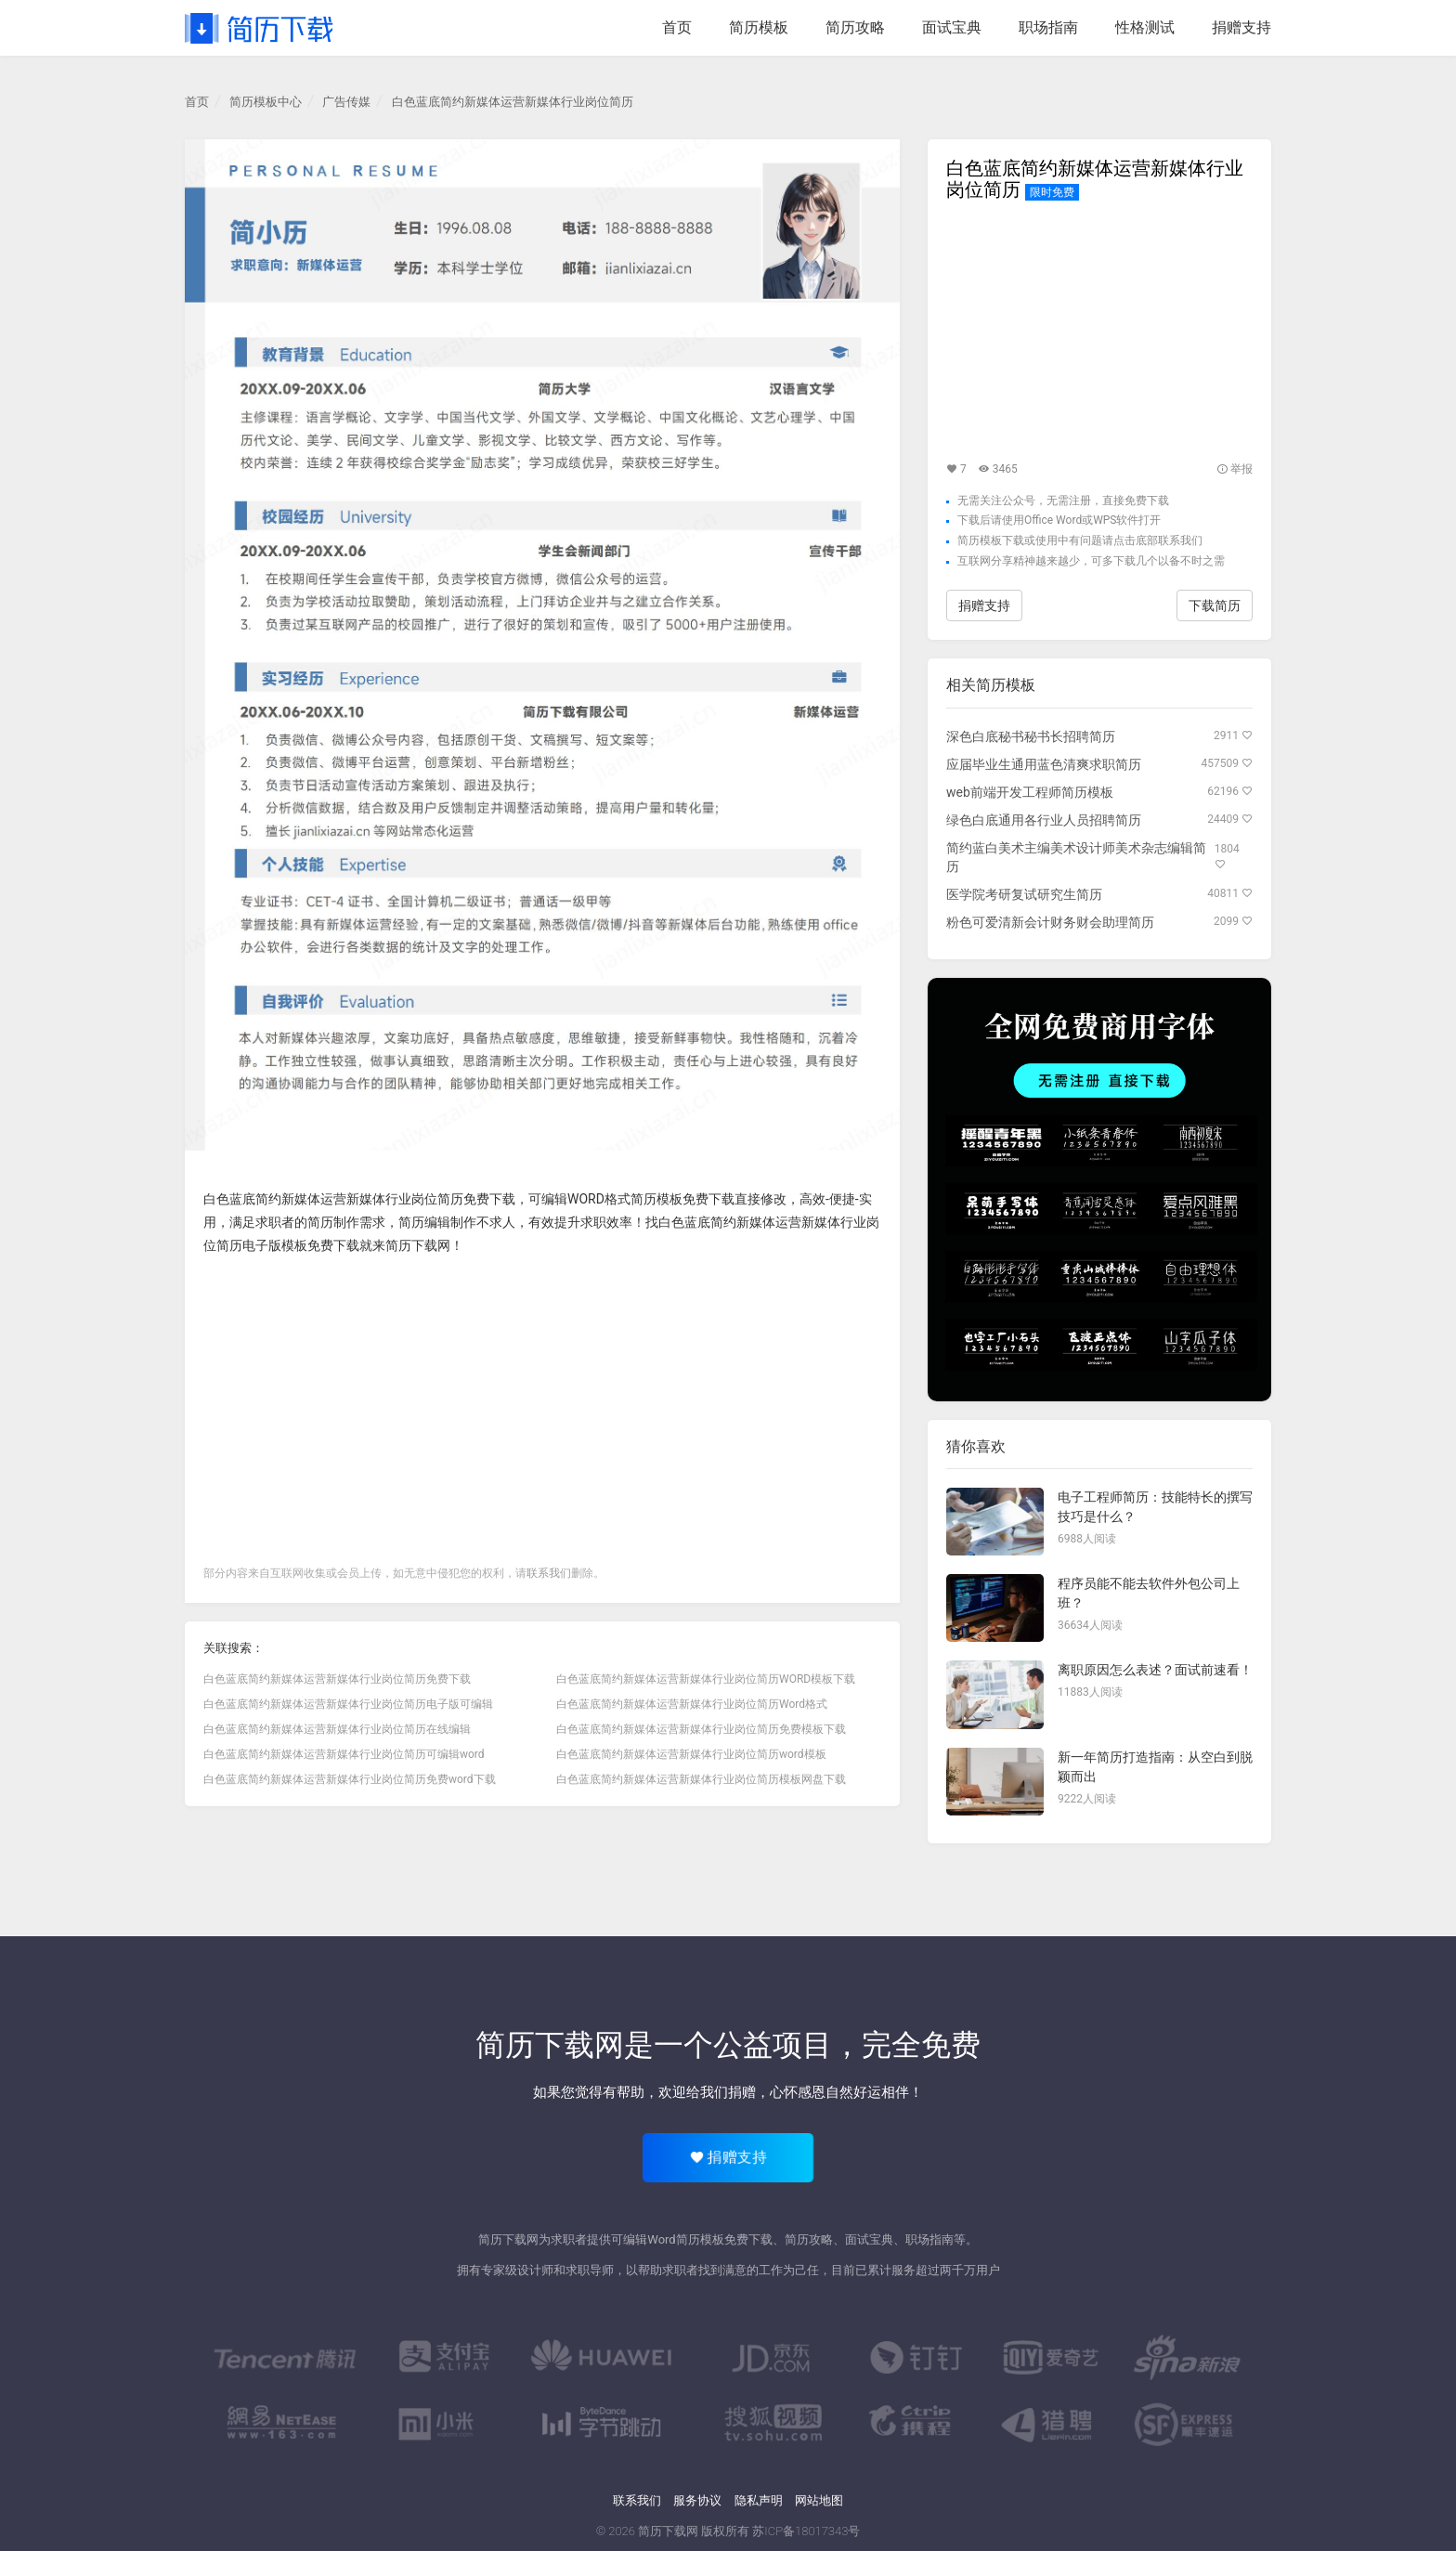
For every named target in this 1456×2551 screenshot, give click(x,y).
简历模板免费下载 (682, 1198)
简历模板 (758, 27)
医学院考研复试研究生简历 (1024, 894)
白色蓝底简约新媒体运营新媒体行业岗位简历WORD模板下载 (705, 1678)
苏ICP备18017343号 (806, 2531)
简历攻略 (855, 27)
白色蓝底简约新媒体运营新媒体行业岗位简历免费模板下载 (701, 1729)
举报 (1234, 469)
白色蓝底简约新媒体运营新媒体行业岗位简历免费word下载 (349, 1779)
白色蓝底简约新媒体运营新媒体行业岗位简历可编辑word (344, 1754)
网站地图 (819, 2500)
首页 (677, 27)
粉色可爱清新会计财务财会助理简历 (1050, 922)
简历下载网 (417, 1245)
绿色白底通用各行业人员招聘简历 (1043, 820)
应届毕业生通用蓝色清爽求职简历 (1043, 764)
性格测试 (1145, 27)
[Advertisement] (542, 1406)
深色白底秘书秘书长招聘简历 (1030, 736)
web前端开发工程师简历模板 (1029, 792)
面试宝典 (952, 27)
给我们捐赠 (721, 2092)
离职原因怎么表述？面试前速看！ (1155, 1669)
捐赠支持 (1241, 27)
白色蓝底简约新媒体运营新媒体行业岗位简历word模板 (691, 1754)
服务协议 (697, 2500)
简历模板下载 (990, 540)
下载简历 (1215, 605)
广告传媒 (346, 102)
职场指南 (1048, 27)
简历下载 (259, 28)
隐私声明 (758, 2500)
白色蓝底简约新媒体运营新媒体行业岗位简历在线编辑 (337, 1729)
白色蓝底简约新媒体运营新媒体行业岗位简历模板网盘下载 (701, 1779)
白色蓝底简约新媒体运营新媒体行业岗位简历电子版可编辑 (348, 1704)
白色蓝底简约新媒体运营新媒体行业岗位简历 (512, 102)
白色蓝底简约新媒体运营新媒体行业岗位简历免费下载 (359, 1198)
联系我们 (548, 1573)
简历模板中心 (265, 102)
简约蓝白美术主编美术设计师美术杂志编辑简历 (1076, 857)
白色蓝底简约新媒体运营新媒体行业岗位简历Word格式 (691, 1704)
